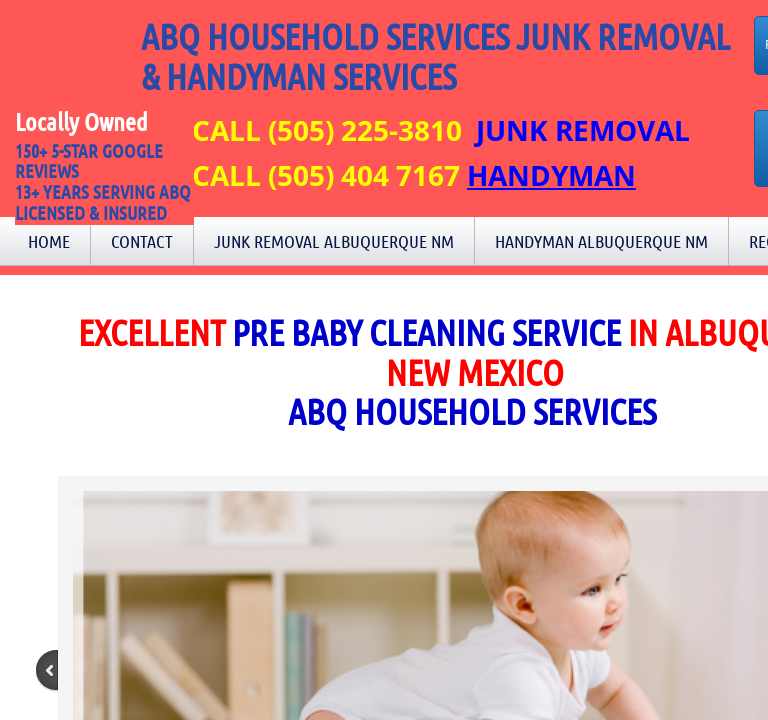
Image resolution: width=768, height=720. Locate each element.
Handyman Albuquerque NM (601, 241)
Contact (142, 241)
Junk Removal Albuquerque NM (334, 241)
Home (49, 241)
